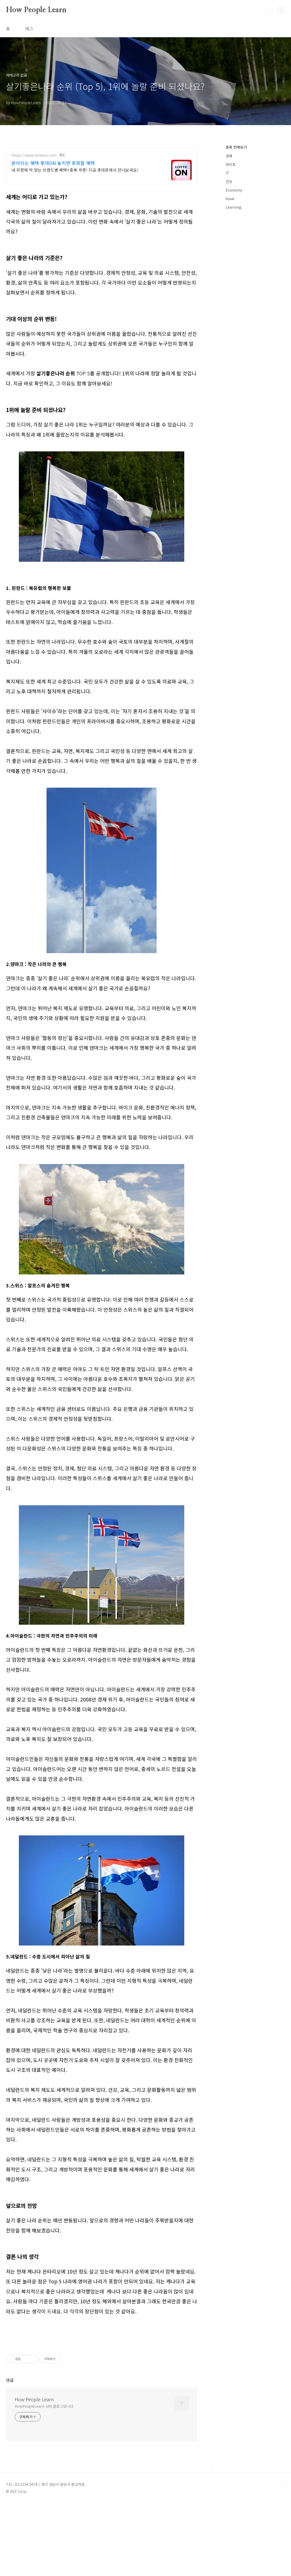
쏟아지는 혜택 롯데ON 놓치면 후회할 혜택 (53, 163)
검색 (269, 10)
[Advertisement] (101, 2281)
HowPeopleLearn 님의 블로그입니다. (44, 2478)
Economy (234, 190)
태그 (29, 28)
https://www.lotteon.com (34, 155)
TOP (281, 2559)
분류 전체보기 (236, 147)
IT (227, 173)
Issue (230, 198)
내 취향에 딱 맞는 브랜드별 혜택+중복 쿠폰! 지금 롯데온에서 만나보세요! (74, 170)
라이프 (231, 164)
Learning (233, 207)
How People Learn (36, 10)
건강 (229, 181)
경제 (229, 155)
